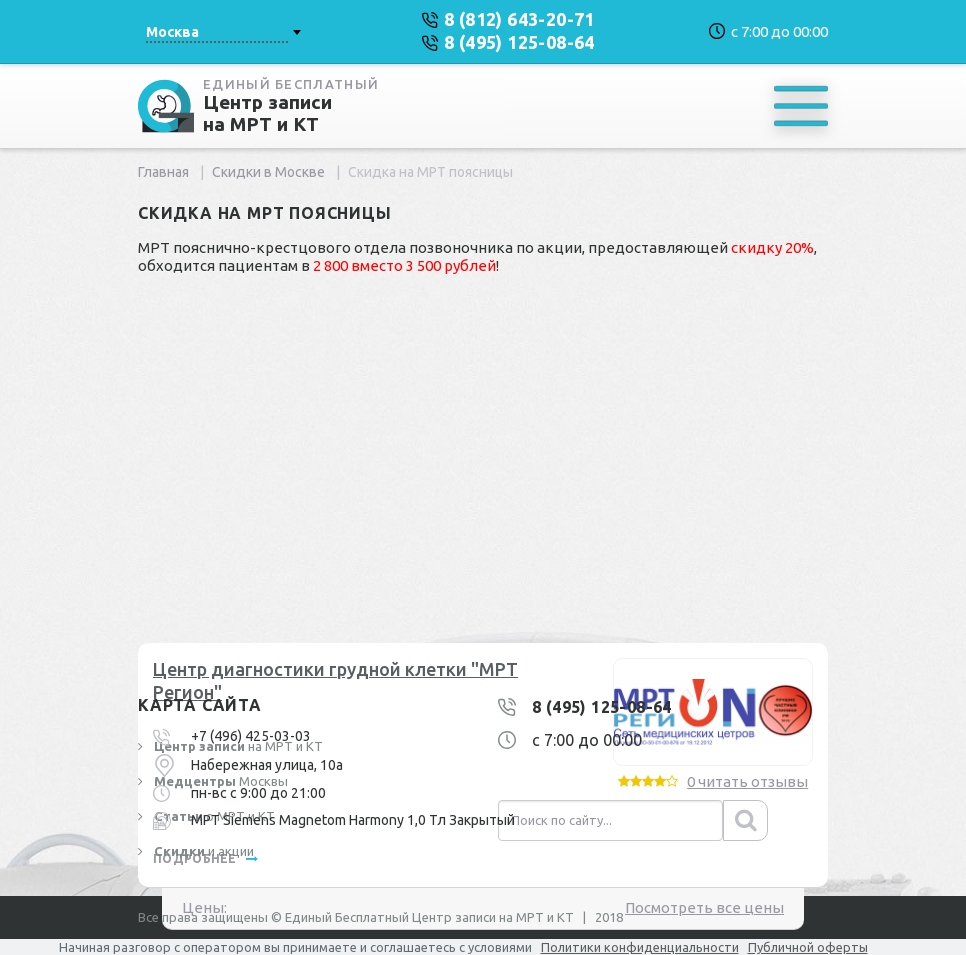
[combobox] (223, 32)
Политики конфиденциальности (640, 947)
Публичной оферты (808, 947)
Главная (163, 172)
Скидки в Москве (268, 172)
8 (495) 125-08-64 (602, 707)
